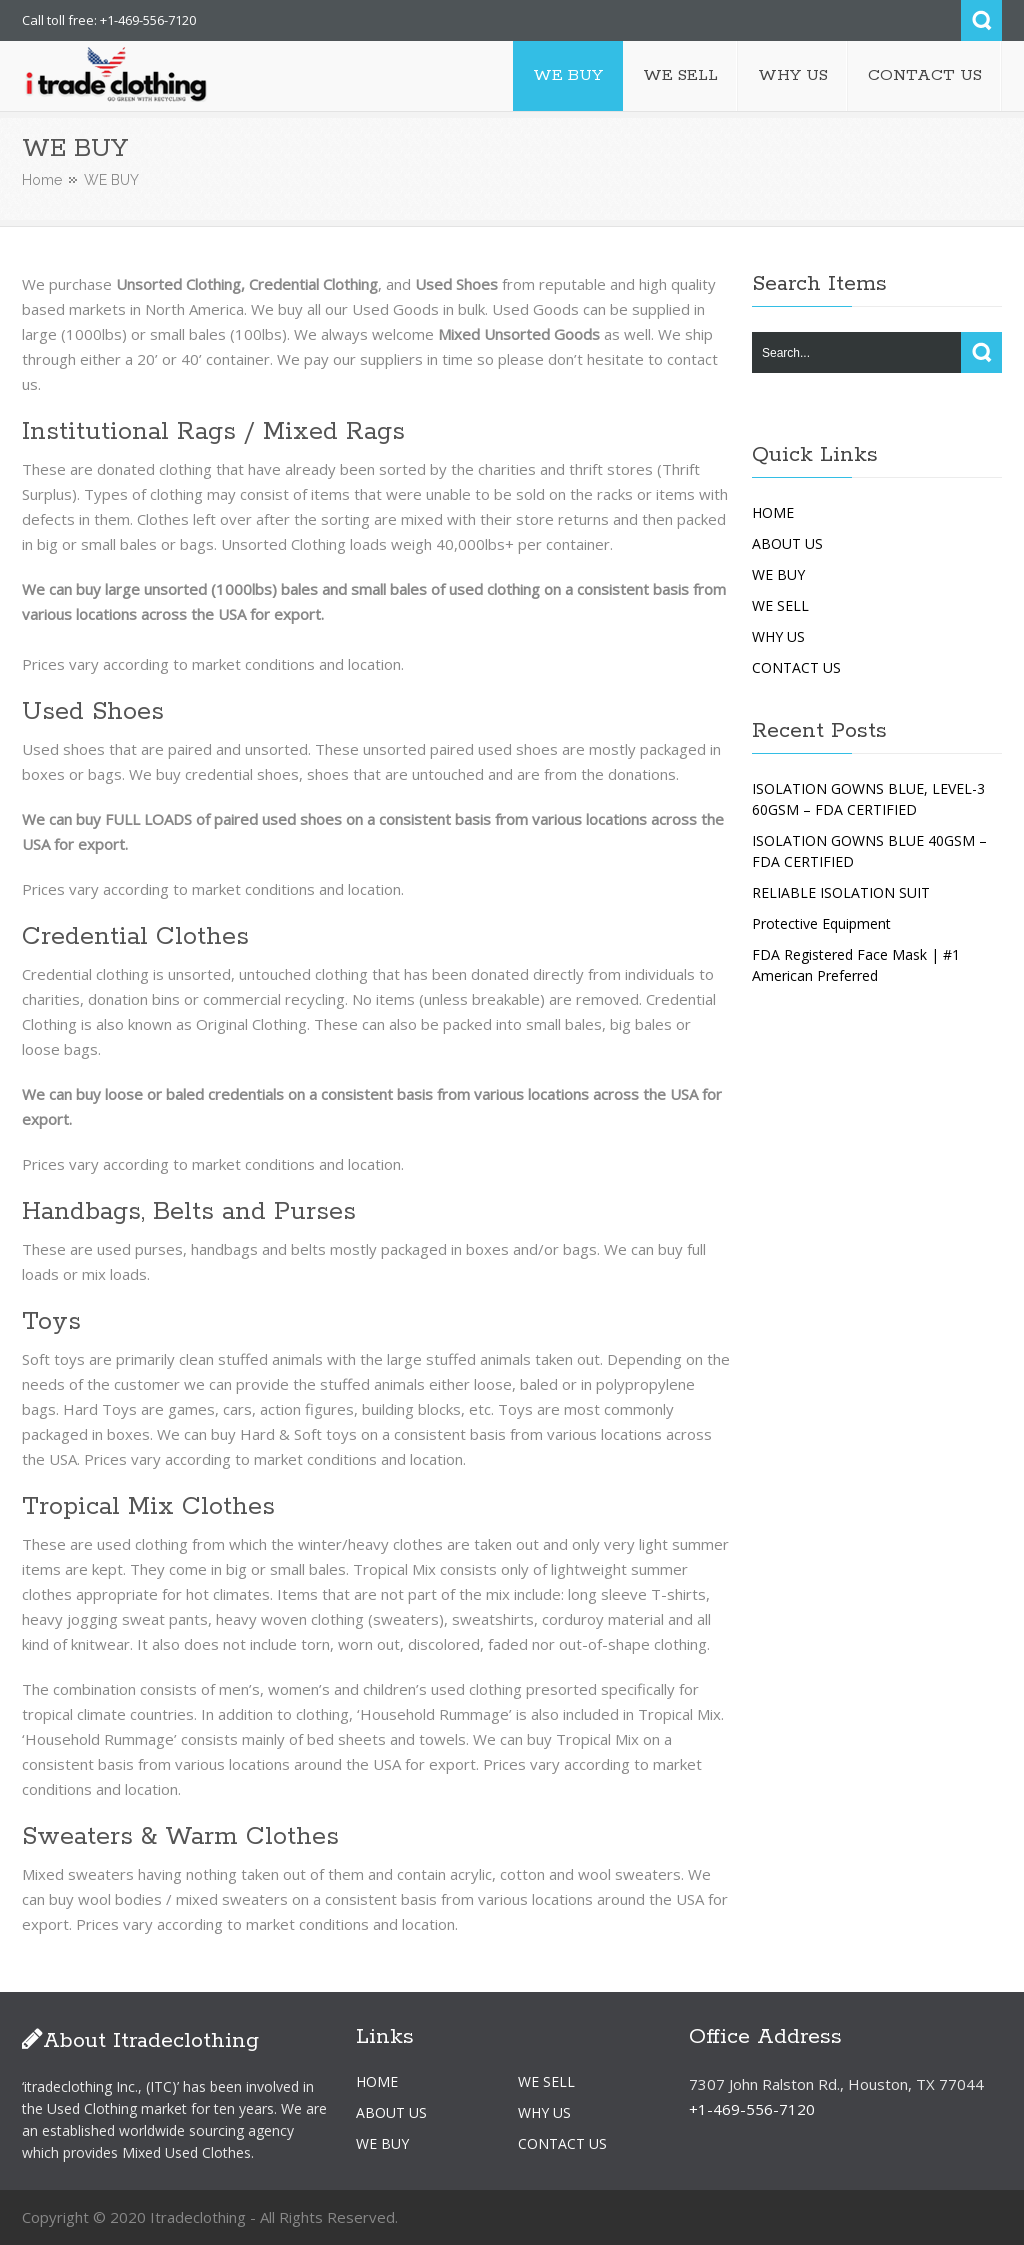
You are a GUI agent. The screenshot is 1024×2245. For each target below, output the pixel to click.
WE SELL (780, 605)
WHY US (778, 636)
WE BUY (778, 574)
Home (42, 180)
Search (981, 20)
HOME (773, 512)
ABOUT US (787, 543)
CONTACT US (796, 667)
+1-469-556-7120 (752, 2109)
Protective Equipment (821, 923)
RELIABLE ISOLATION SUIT (841, 892)
